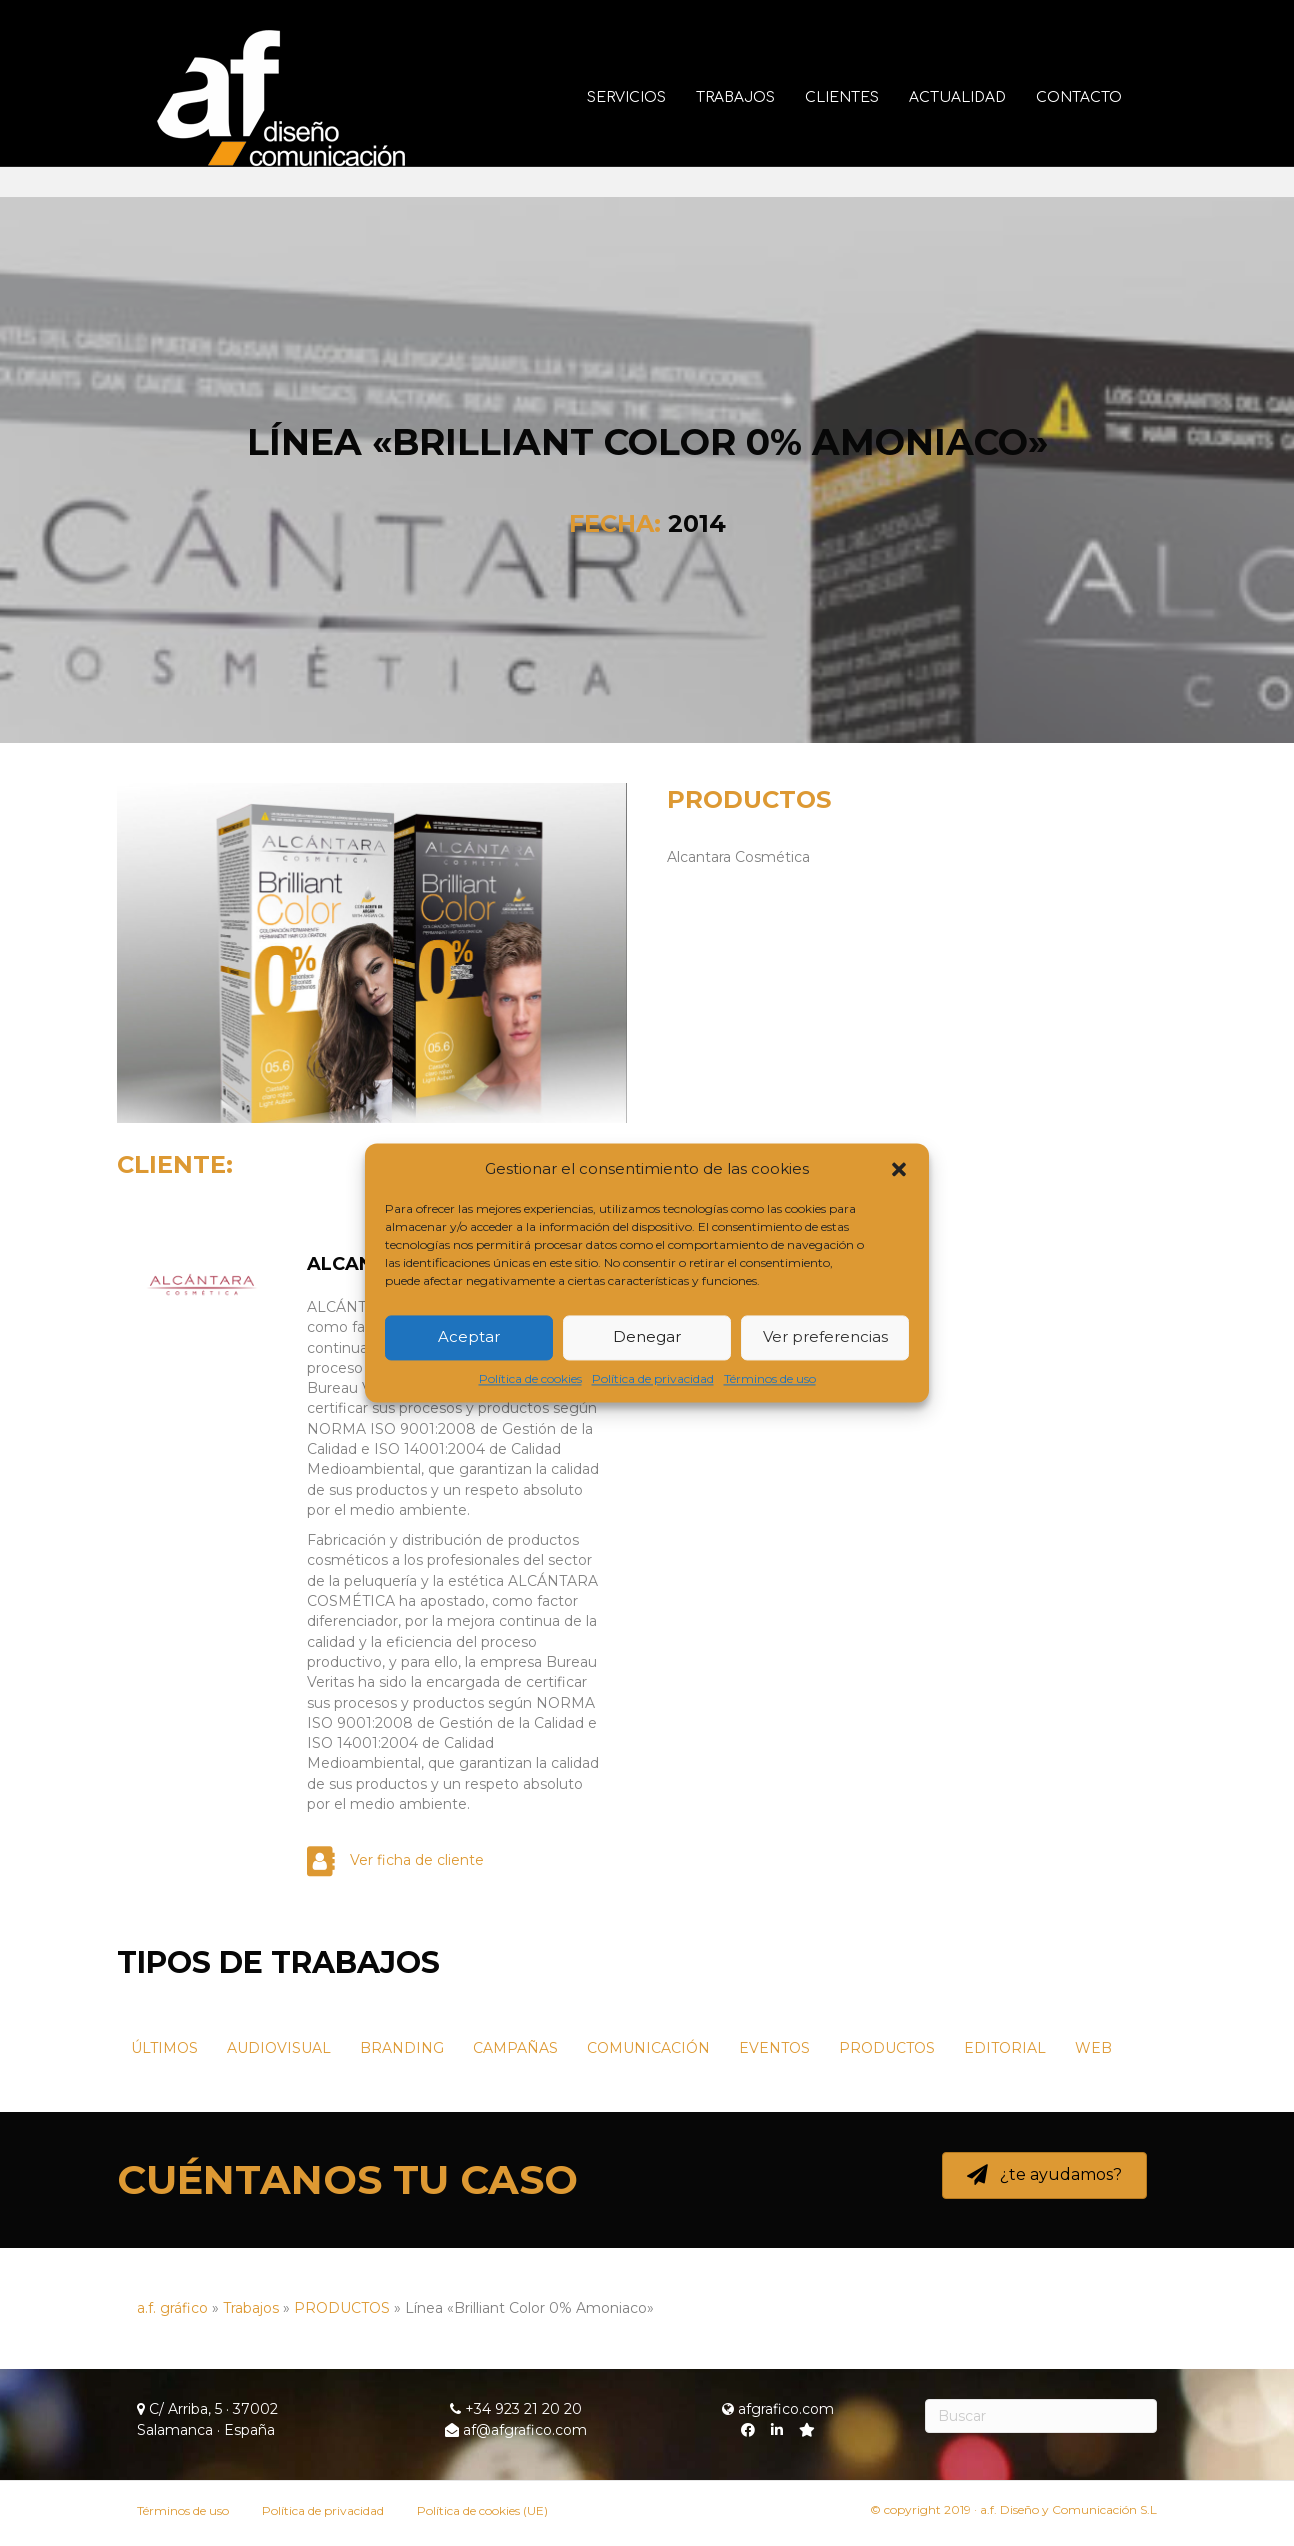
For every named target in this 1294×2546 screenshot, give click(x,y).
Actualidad (977, 97)
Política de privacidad (653, 1378)
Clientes (862, 97)
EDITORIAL (1005, 2048)
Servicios (646, 97)
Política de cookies (530, 1378)
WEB (1093, 2048)
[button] (899, 1169)
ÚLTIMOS (164, 2048)
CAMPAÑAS (515, 2048)
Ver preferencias (825, 1337)
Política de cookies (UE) (482, 2510)
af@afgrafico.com (516, 2430)
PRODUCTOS (749, 799)
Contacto (1099, 97)
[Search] (1041, 2416)
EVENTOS (774, 2048)
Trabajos (755, 97)
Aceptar (469, 1337)
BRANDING (402, 2048)
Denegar (647, 1337)
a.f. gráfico (172, 2308)
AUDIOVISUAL (279, 2048)
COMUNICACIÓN (648, 2048)
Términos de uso (770, 1378)
